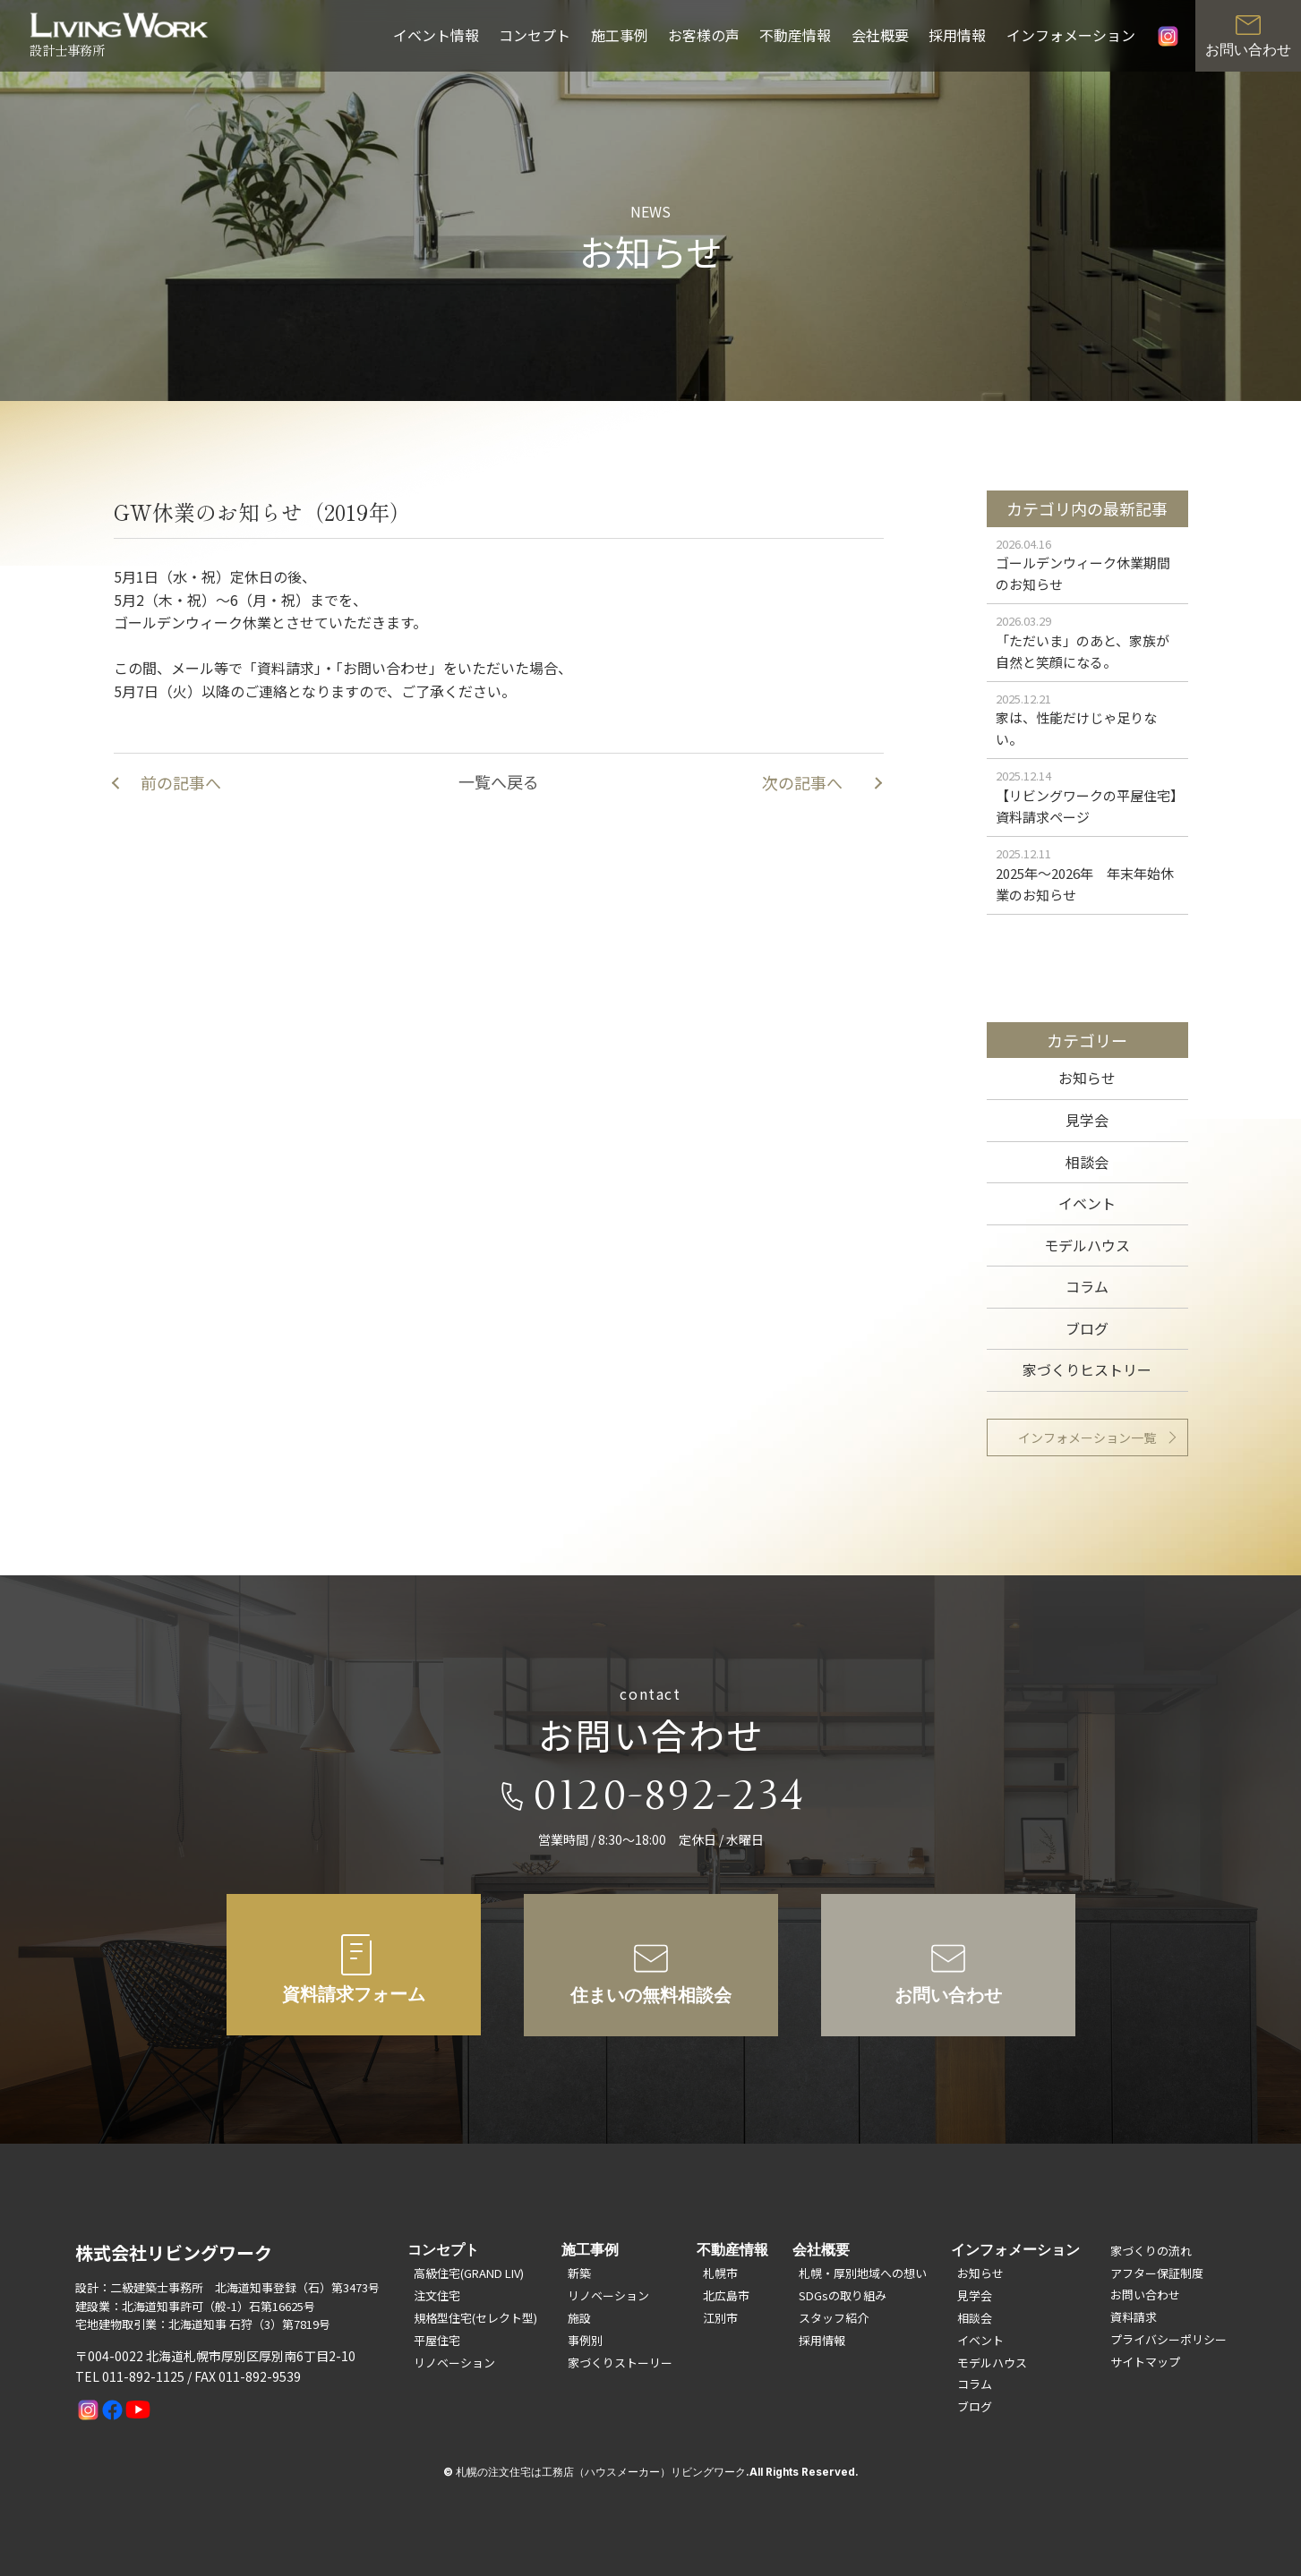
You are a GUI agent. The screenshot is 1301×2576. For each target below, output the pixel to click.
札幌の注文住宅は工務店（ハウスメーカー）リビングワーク (601, 2472)
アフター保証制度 (1156, 2273)
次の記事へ (802, 782)
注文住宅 (437, 2295)
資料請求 (1133, 2316)
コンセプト (534, 35)
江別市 (720, 2317)
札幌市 (720, 2273)
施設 (579, 2317)
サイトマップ (1145, 2361)
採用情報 (957, 35)
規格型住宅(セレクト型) (475, 2317)
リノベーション (454, 2362)
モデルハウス (1087, 1245)
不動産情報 (795, 35)
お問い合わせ (1145, 2294)
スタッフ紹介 (834, 2317)
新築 (579, 2273)
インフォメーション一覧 (1087, 1437)
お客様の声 (704, 35)
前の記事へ (181, 782)
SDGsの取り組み (842, 2295)
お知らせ (1087, 1077)
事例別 (585, 2340)
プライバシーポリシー (1168, 2339)
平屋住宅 (437, 2340)
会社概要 (880, 35)
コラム (1087, 1286)
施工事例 (619, 35)
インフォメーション (1070, 35)
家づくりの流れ (1151, 2250)
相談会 (1087, 1162)
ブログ (1087, 1328)
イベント (1087, 1203)
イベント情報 (436, 35)
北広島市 (726, 2295)
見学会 (1087, 1119)
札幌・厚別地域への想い (863, 2273)
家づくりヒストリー (1087, 1369)
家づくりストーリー (620, 2362)
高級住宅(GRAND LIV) (469, 2273)
